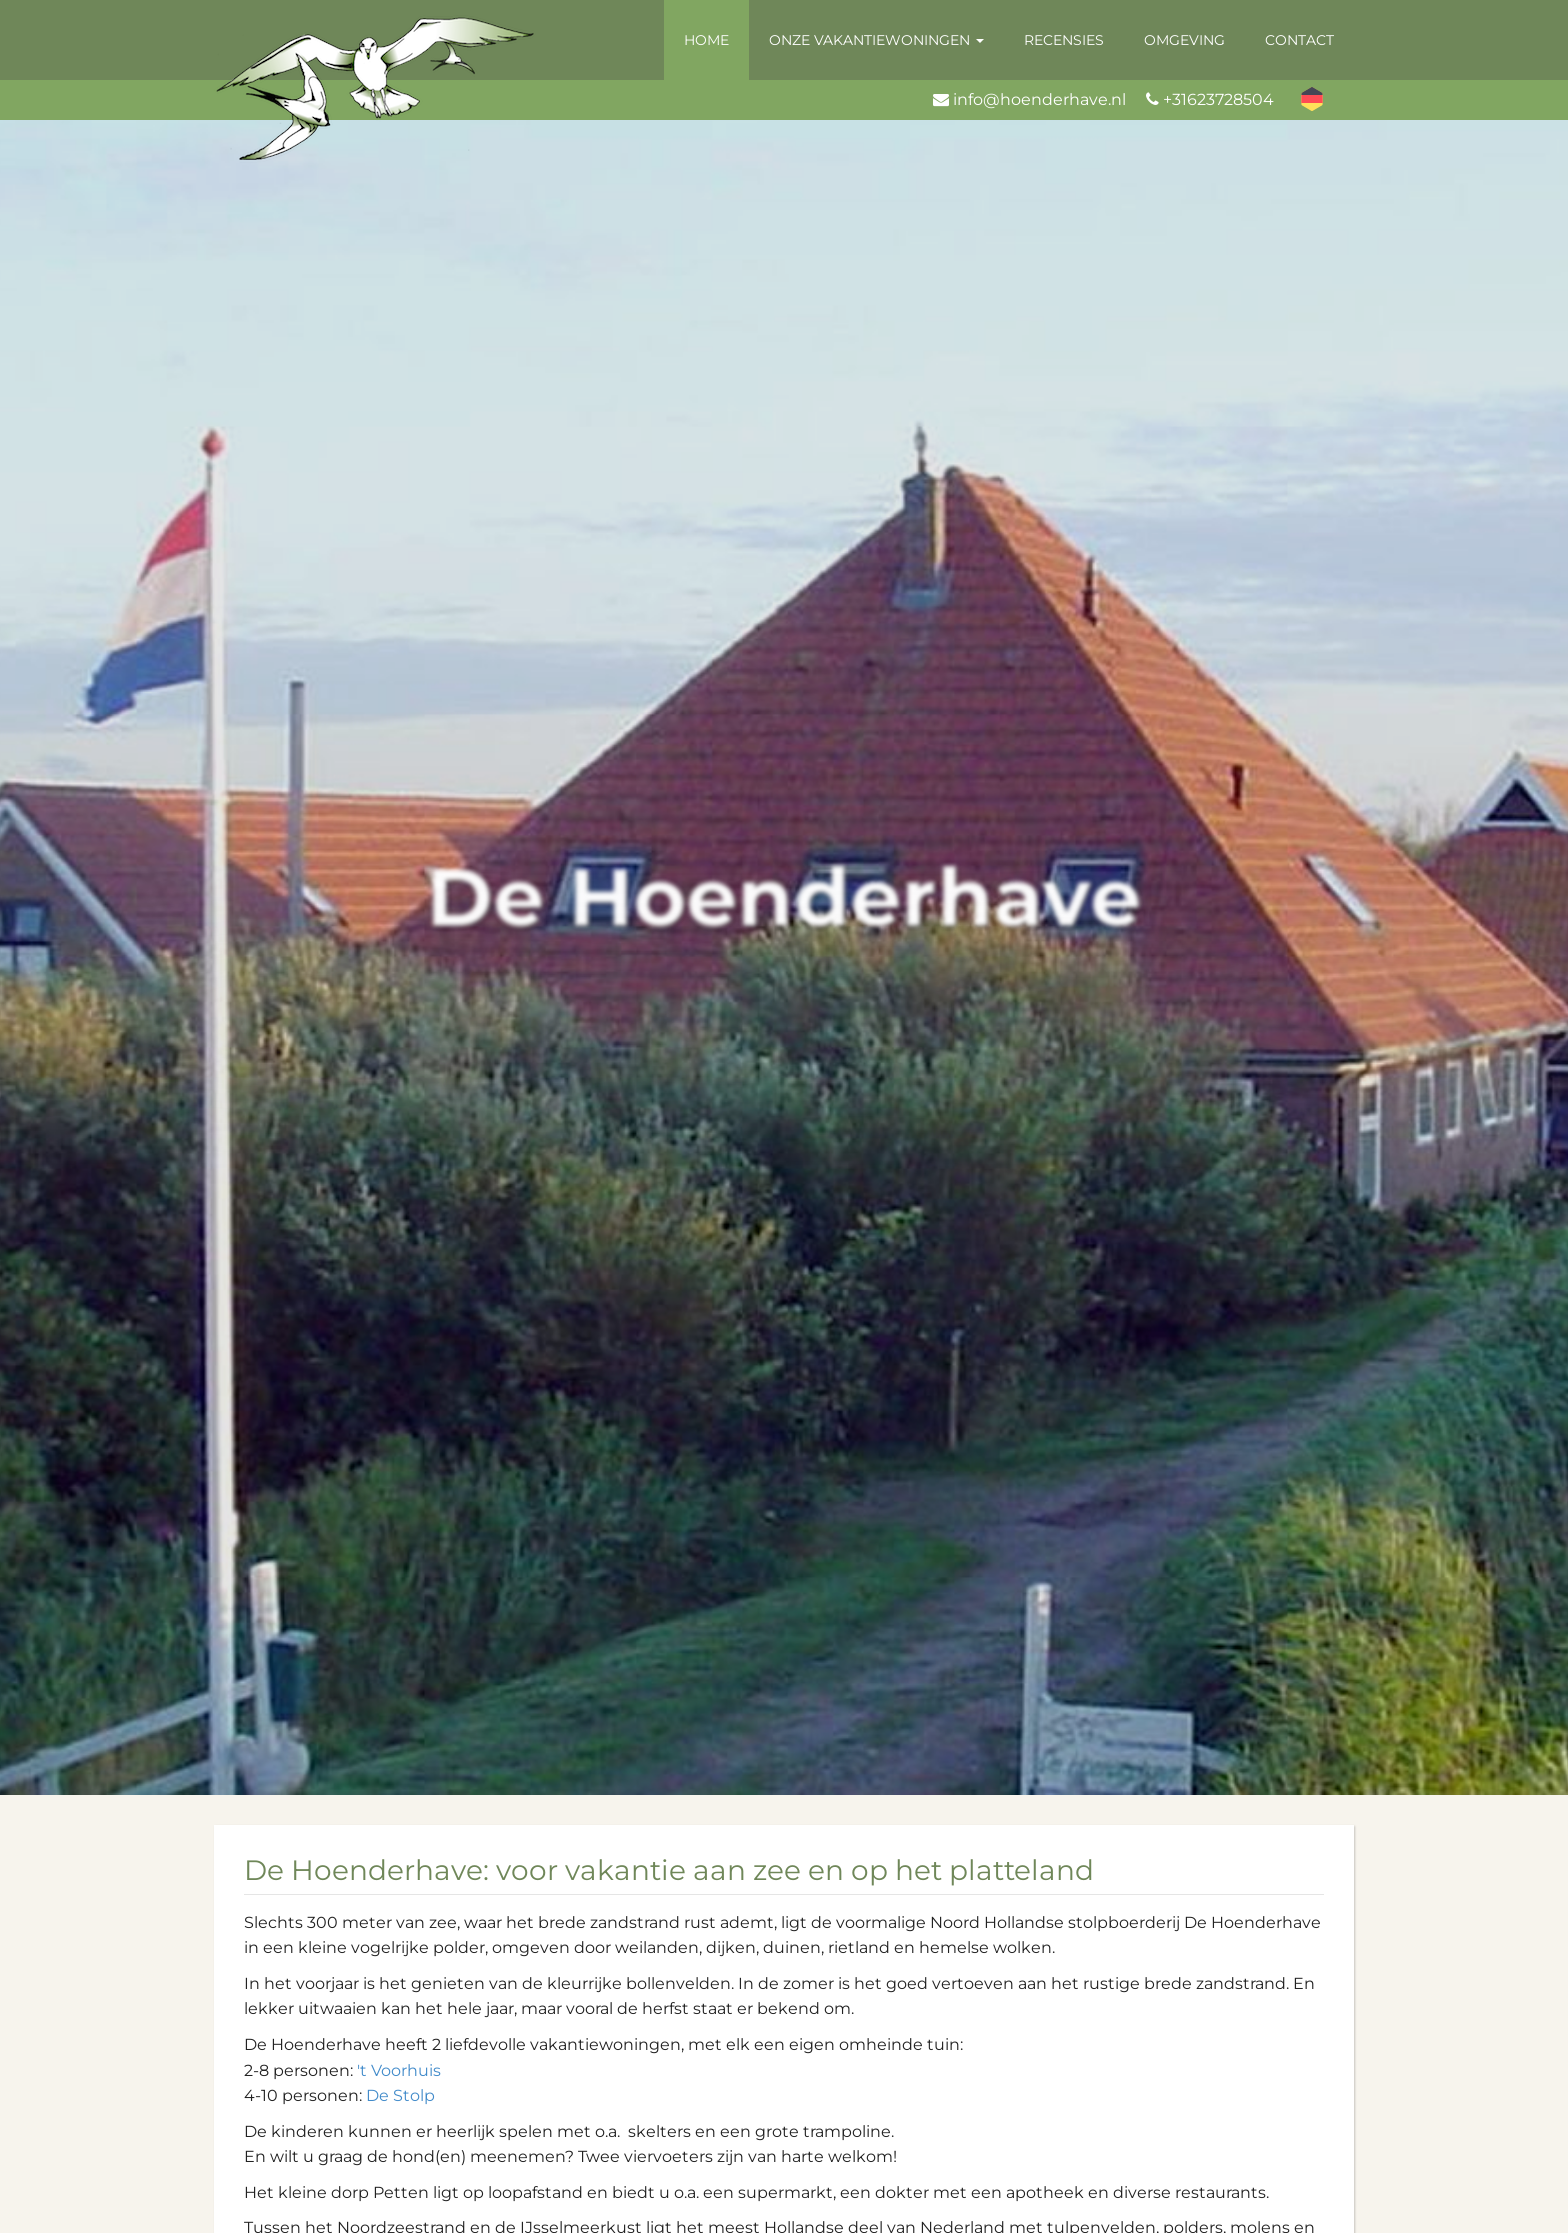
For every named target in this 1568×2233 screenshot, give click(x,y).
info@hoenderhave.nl (1039, 99)
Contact (1299, 40)
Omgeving (1184, 40)
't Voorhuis (399, 2070)
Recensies (1064, 40)
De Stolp (400, 2095)
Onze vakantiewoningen (876, 40)
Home (706, 40)
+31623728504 (1218, 99)
